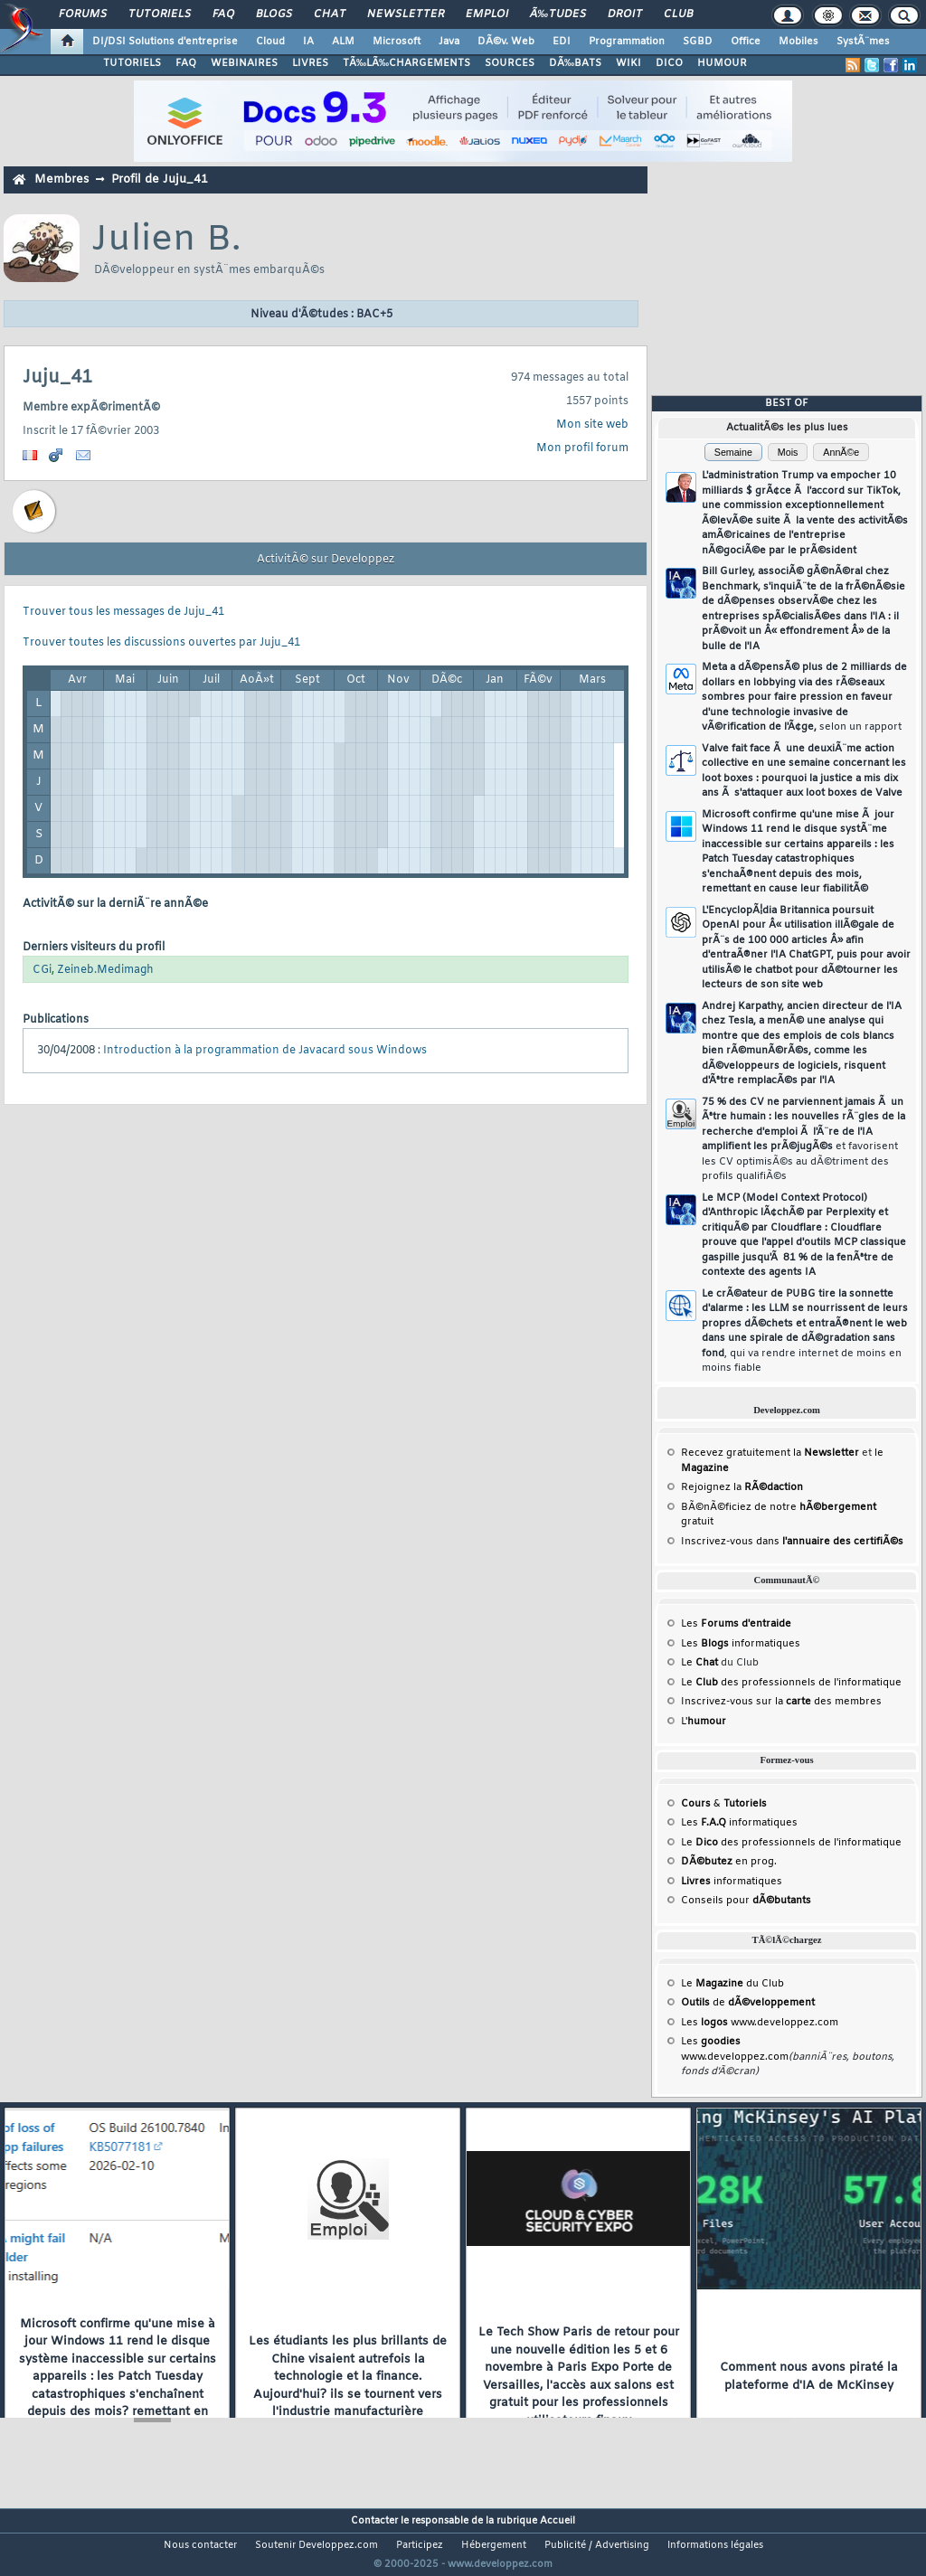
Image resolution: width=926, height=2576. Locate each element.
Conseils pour (746, 1900)
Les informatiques (740, 1643)
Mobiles (798, 41)
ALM (343, 41)
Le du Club (732, 1983)
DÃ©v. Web (505, 41)
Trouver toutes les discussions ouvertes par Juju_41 (161, 643)
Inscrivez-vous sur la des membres (781, 1701)
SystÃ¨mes (863, 41)
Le (699, 1662)
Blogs (274, 14)
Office (746, 41)
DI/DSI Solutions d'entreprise (165, 41)
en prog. (729, 1861)
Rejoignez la (742, 1487)
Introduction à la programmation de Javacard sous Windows (265, 1050)
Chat (329, 14)
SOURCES (509, 63)
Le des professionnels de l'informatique (791, 1682)
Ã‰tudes (558, 14)
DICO (669, 63)
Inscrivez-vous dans (792, 1541)
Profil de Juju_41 (159, 179)
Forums (83, 14)
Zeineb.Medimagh (105, 970)
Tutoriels (160, 14)
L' (703, 1721)
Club (678, 14)
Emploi (487, 14)
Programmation (627, 41)
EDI (562, 41)
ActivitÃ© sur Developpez (325, 559)
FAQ (223, 14)
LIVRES (310, 63)
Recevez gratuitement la (770, 1453)
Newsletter (405, 14)
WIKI (628, 63)
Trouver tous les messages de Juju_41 (123, 612)
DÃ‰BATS (575, 63)
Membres (61, 179)
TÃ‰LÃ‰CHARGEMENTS (406, 63)
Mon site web (592, 425)
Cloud (270, 41)
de (748, 2002)
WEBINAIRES (244, 63)
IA (308, 41)
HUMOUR (722, 63)
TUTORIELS (132, 63)
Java (449, 41)
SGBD (698, 41)
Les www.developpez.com (759, 2022)
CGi (42, 970)
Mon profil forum (582, 448)
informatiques (731, 1881)
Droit (625, 14)
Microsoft (396, 41)
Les (736, 1624)
